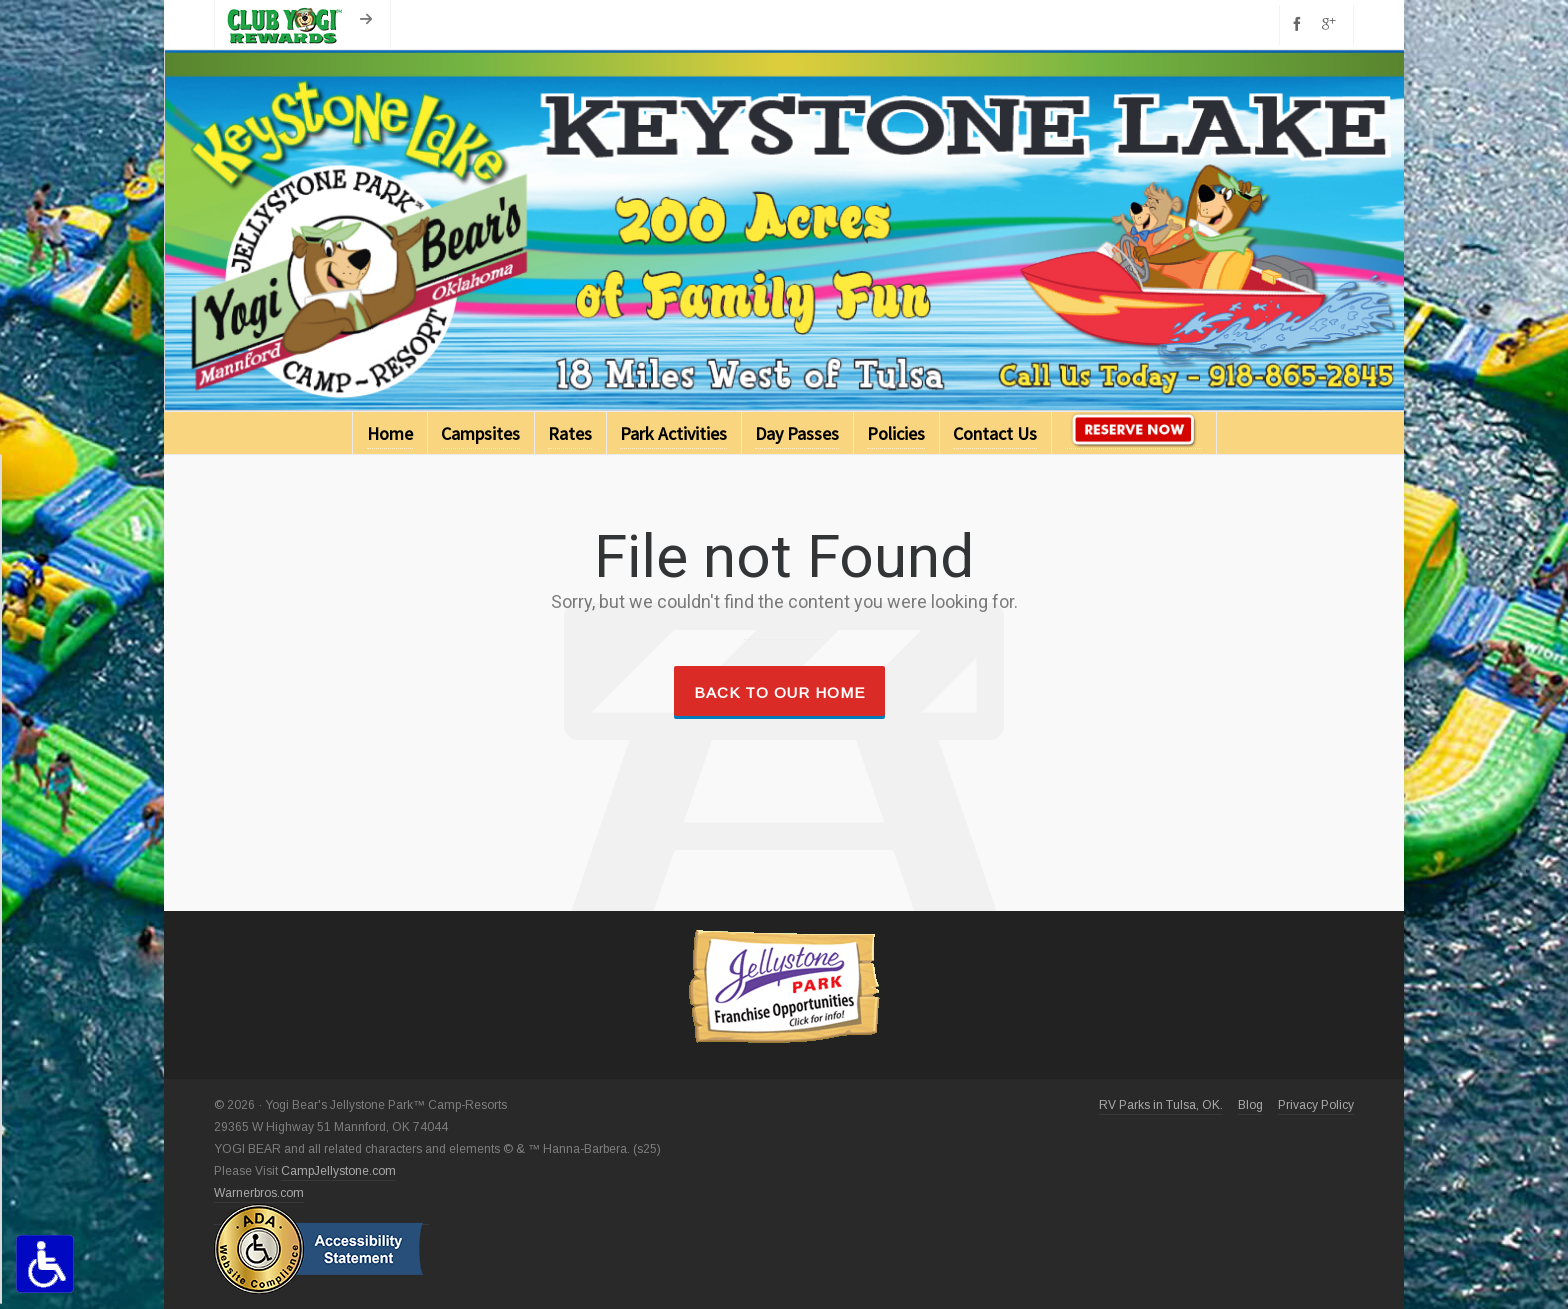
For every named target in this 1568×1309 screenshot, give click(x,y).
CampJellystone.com (338, 1171)
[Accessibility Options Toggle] (45, 1264)
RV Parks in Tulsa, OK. (1161, 1105)
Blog (1250, 1105)
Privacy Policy (1316, 1105)
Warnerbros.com (259, 1193)
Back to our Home (779, 692)
